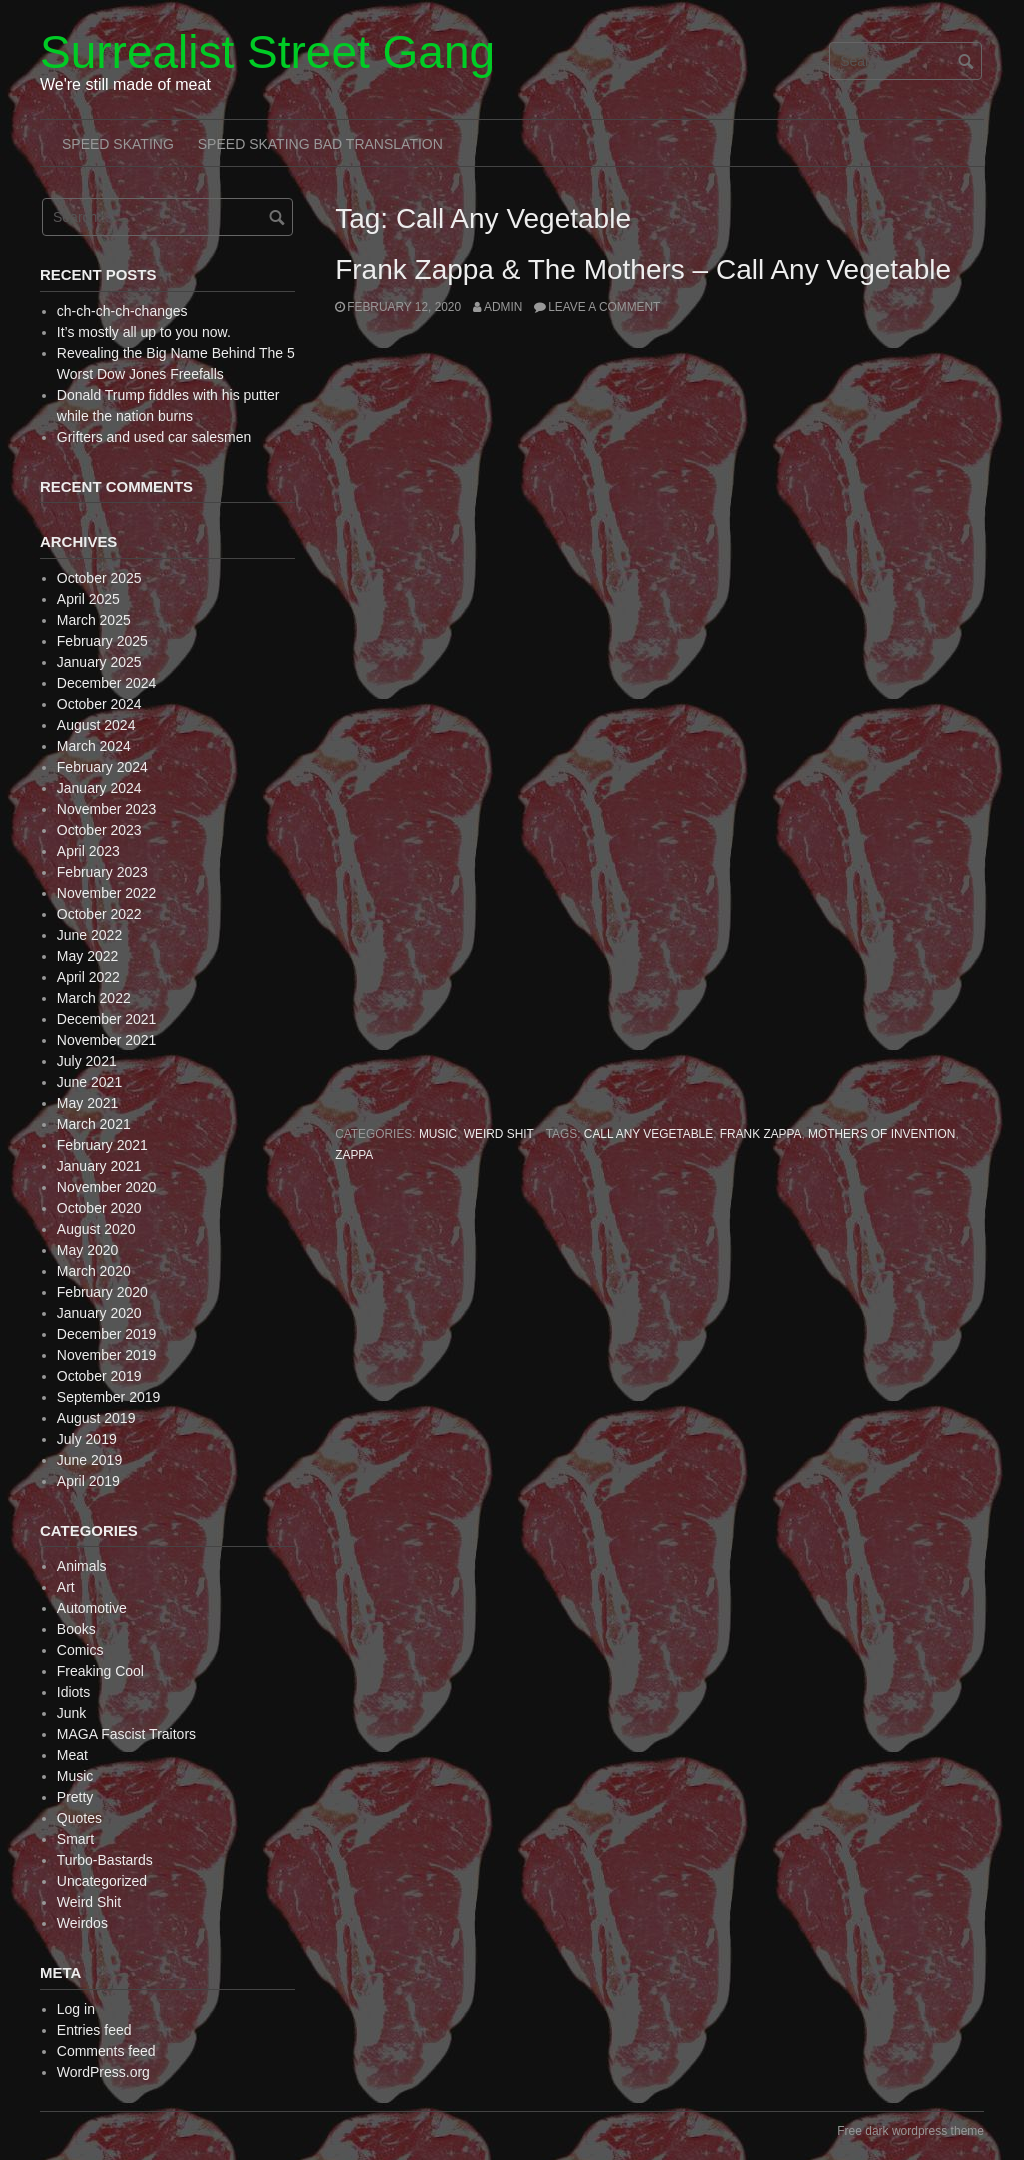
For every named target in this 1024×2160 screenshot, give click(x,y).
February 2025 (102, 641)
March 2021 (94, 1124)
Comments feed (106, 2051)
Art (66, 1587)
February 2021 (102, 1145)
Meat (72, 1755)
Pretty (75, 1797)
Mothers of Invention (881, 1134)
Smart (75, 1839)
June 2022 (89, 935)
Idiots (73, 1692)
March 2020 (94, 1271)
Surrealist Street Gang (267, 52)
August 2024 (96, 725)
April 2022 (88, 977)
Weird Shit (499, 1134)
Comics (80, 1650)
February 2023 (102, 872)
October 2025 (99, 578)
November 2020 (107, 1187)
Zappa (354, 1155)
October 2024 (99, 704)
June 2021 (89, 1082)
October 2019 (99, 1376)
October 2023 (99, 830)
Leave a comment (604, 307)
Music (438, 1134)
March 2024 (94, 746)
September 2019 (109, 1397)
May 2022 (87, 956)
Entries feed (94, 2030)
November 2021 (107, 1040)
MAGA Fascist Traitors (126, 1734)
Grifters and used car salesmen (154, 437)
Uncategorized (102, 1881)
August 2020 (96, 1229)
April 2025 (88, 599)
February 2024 (102, 767)
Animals (82, 1566)
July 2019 (87, 1439)
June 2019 (89, 1460)
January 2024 (99, 788)
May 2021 (87, 1103)
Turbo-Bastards (105, 1860)
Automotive (92, 1608)
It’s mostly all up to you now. (144, 332)
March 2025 (94, 620)
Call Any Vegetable (648, 1134)
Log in (76, 2009)
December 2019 (107, 1334)
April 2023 (88, 851)
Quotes (79, 1818)
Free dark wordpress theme (910, 2131)
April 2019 (88, 1481)
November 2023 (107, 809)
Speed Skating (118, 144)
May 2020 (87, 1250)
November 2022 (107, 893)
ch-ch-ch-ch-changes (122, 311)
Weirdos (82, 1923)
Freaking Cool (100, 1671)
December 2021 (107, 1019)
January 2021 (99, 1166)
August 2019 (96, 1418)
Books (76, 1629)
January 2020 (99, 1313)
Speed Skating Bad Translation (320, 144)
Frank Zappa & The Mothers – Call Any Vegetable (643, 269)
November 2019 (107, 1355)
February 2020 (102, 1292)
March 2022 (94, 998)
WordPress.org (103, 2072)
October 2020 (99, 1208)
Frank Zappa (761, 1134)
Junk (72, 1713)
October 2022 (99, 914)
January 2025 (99, 662)
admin (503, 307)
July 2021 (87, 1061)
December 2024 (107, 683)
